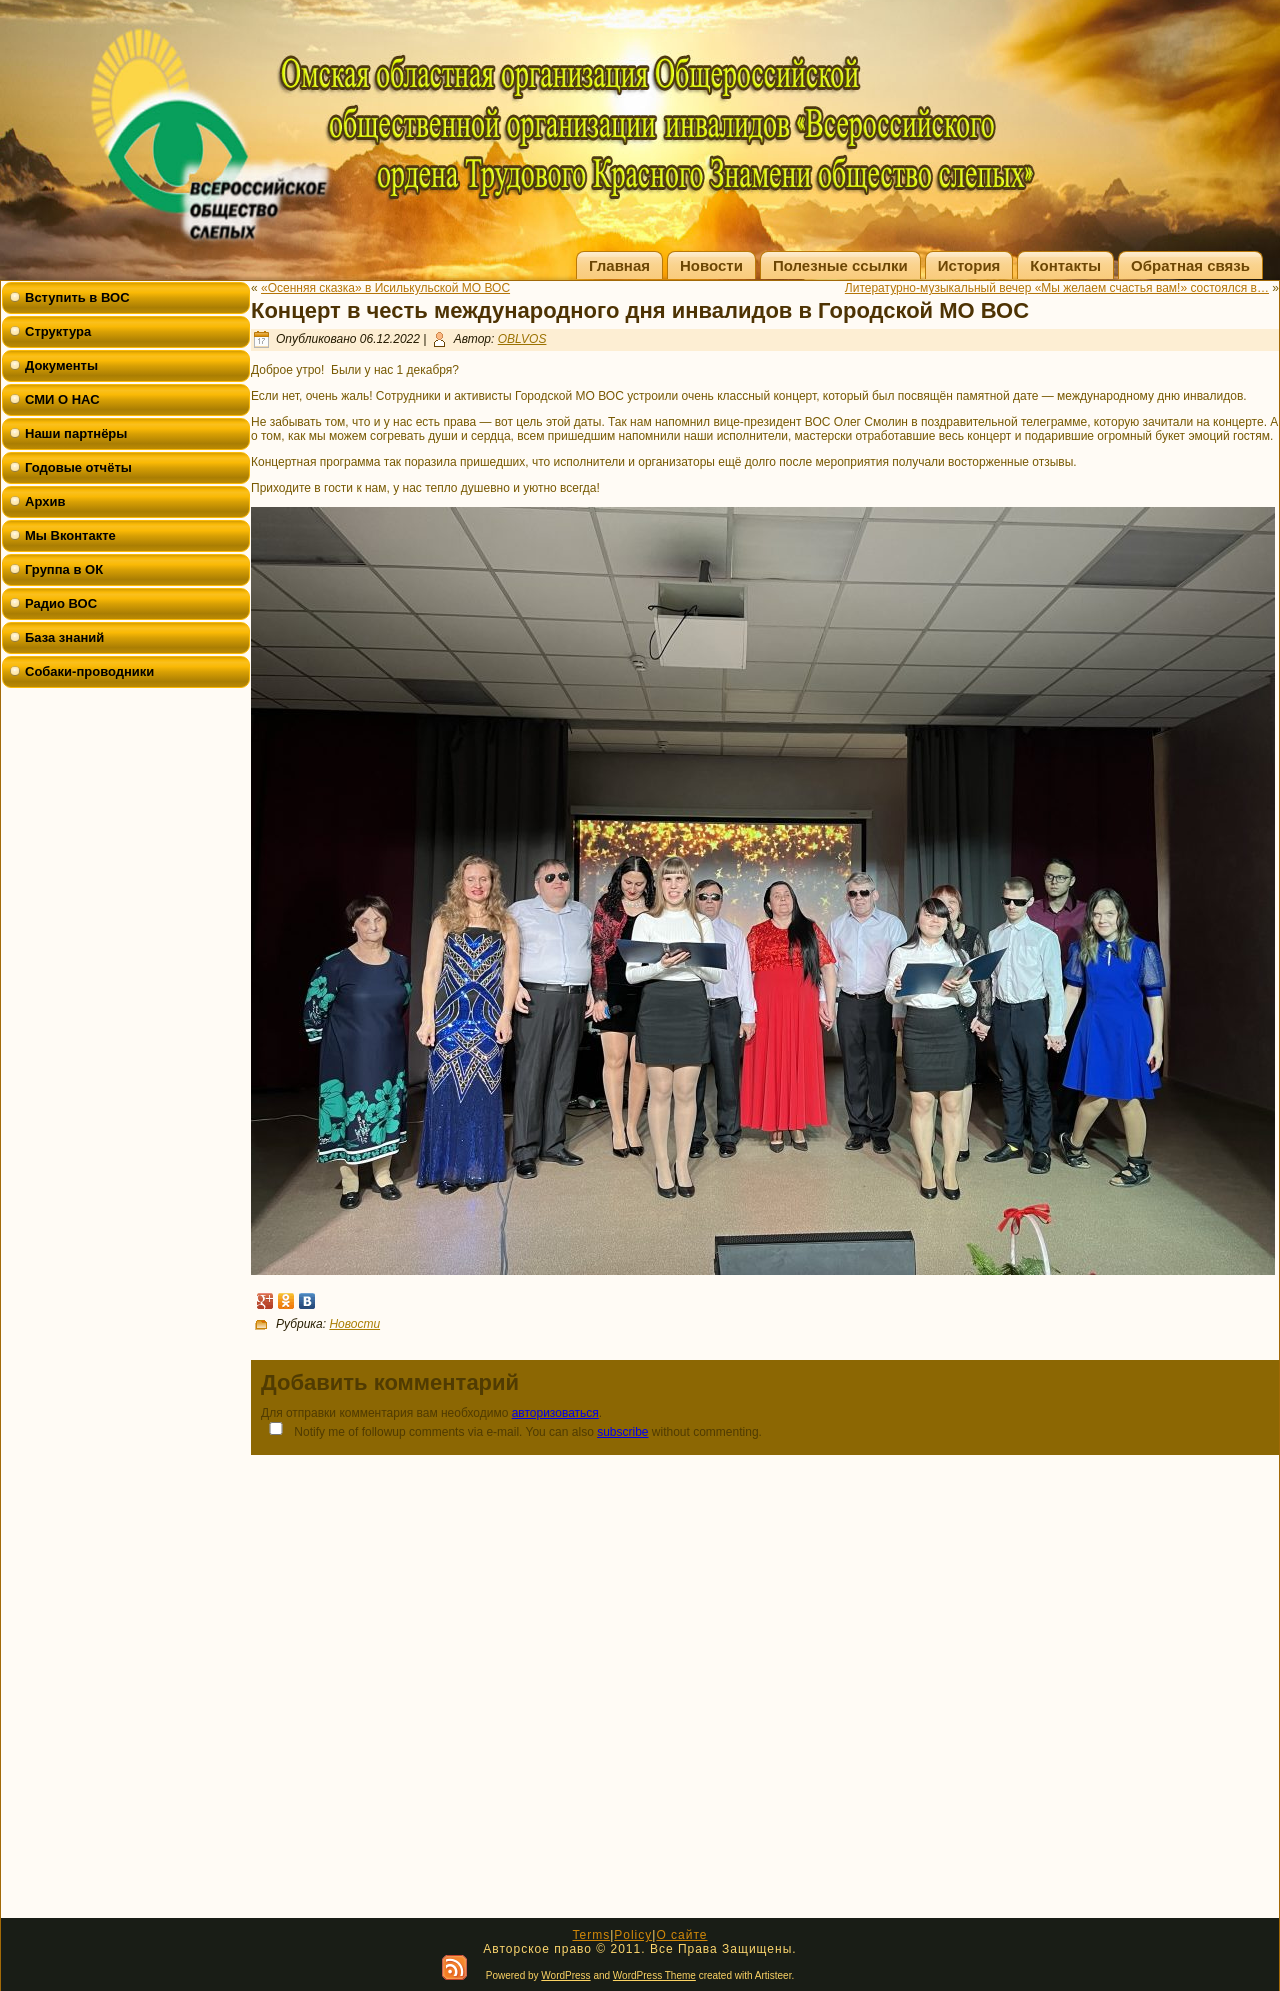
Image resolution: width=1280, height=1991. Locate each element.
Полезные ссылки (840, 265)
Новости (711, 265)
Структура (58, 331)
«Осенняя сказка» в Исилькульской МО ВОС (385, 288)
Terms (591, 1935)
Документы (61, 365)
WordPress (565, 1975)
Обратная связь (1190, 265)
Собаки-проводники (89, 671)
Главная (619, 265)
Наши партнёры (76, 433)
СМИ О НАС (62, 399)
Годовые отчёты (78, 467)
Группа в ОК (64, 569)
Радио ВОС (61, 603)
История (969, 265)
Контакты (1065, 265)
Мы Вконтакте (70, 535)
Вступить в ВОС (77, 297)
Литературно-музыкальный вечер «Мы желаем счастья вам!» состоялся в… (1057, 288)
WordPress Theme (654, 1975)
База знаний (64, 637)
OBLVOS (522, 339)
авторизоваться (555, 1413)
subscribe (622, 1432)
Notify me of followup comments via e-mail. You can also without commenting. (511, 1430)
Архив (45, 501)
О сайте (681, 1935)
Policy (633, 1935)
